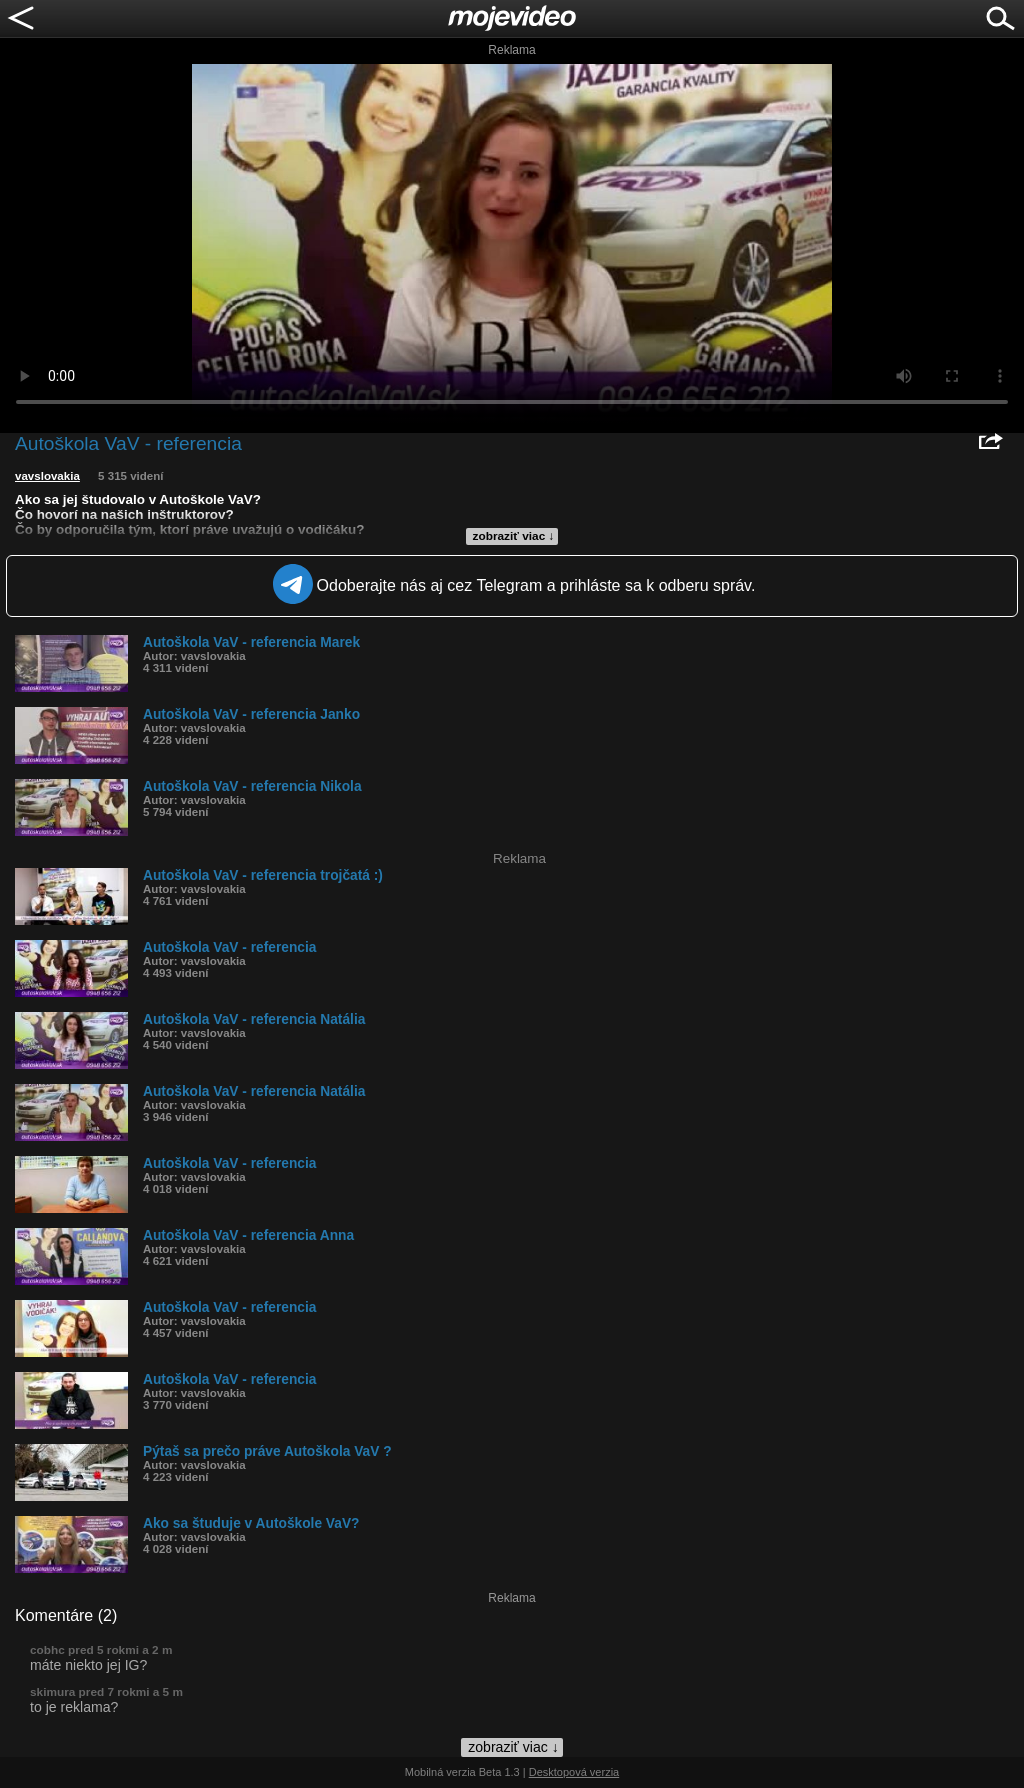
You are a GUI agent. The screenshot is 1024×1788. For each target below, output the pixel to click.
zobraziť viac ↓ (514, 536)
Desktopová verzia (574, 1772)
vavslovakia (47, 476)
